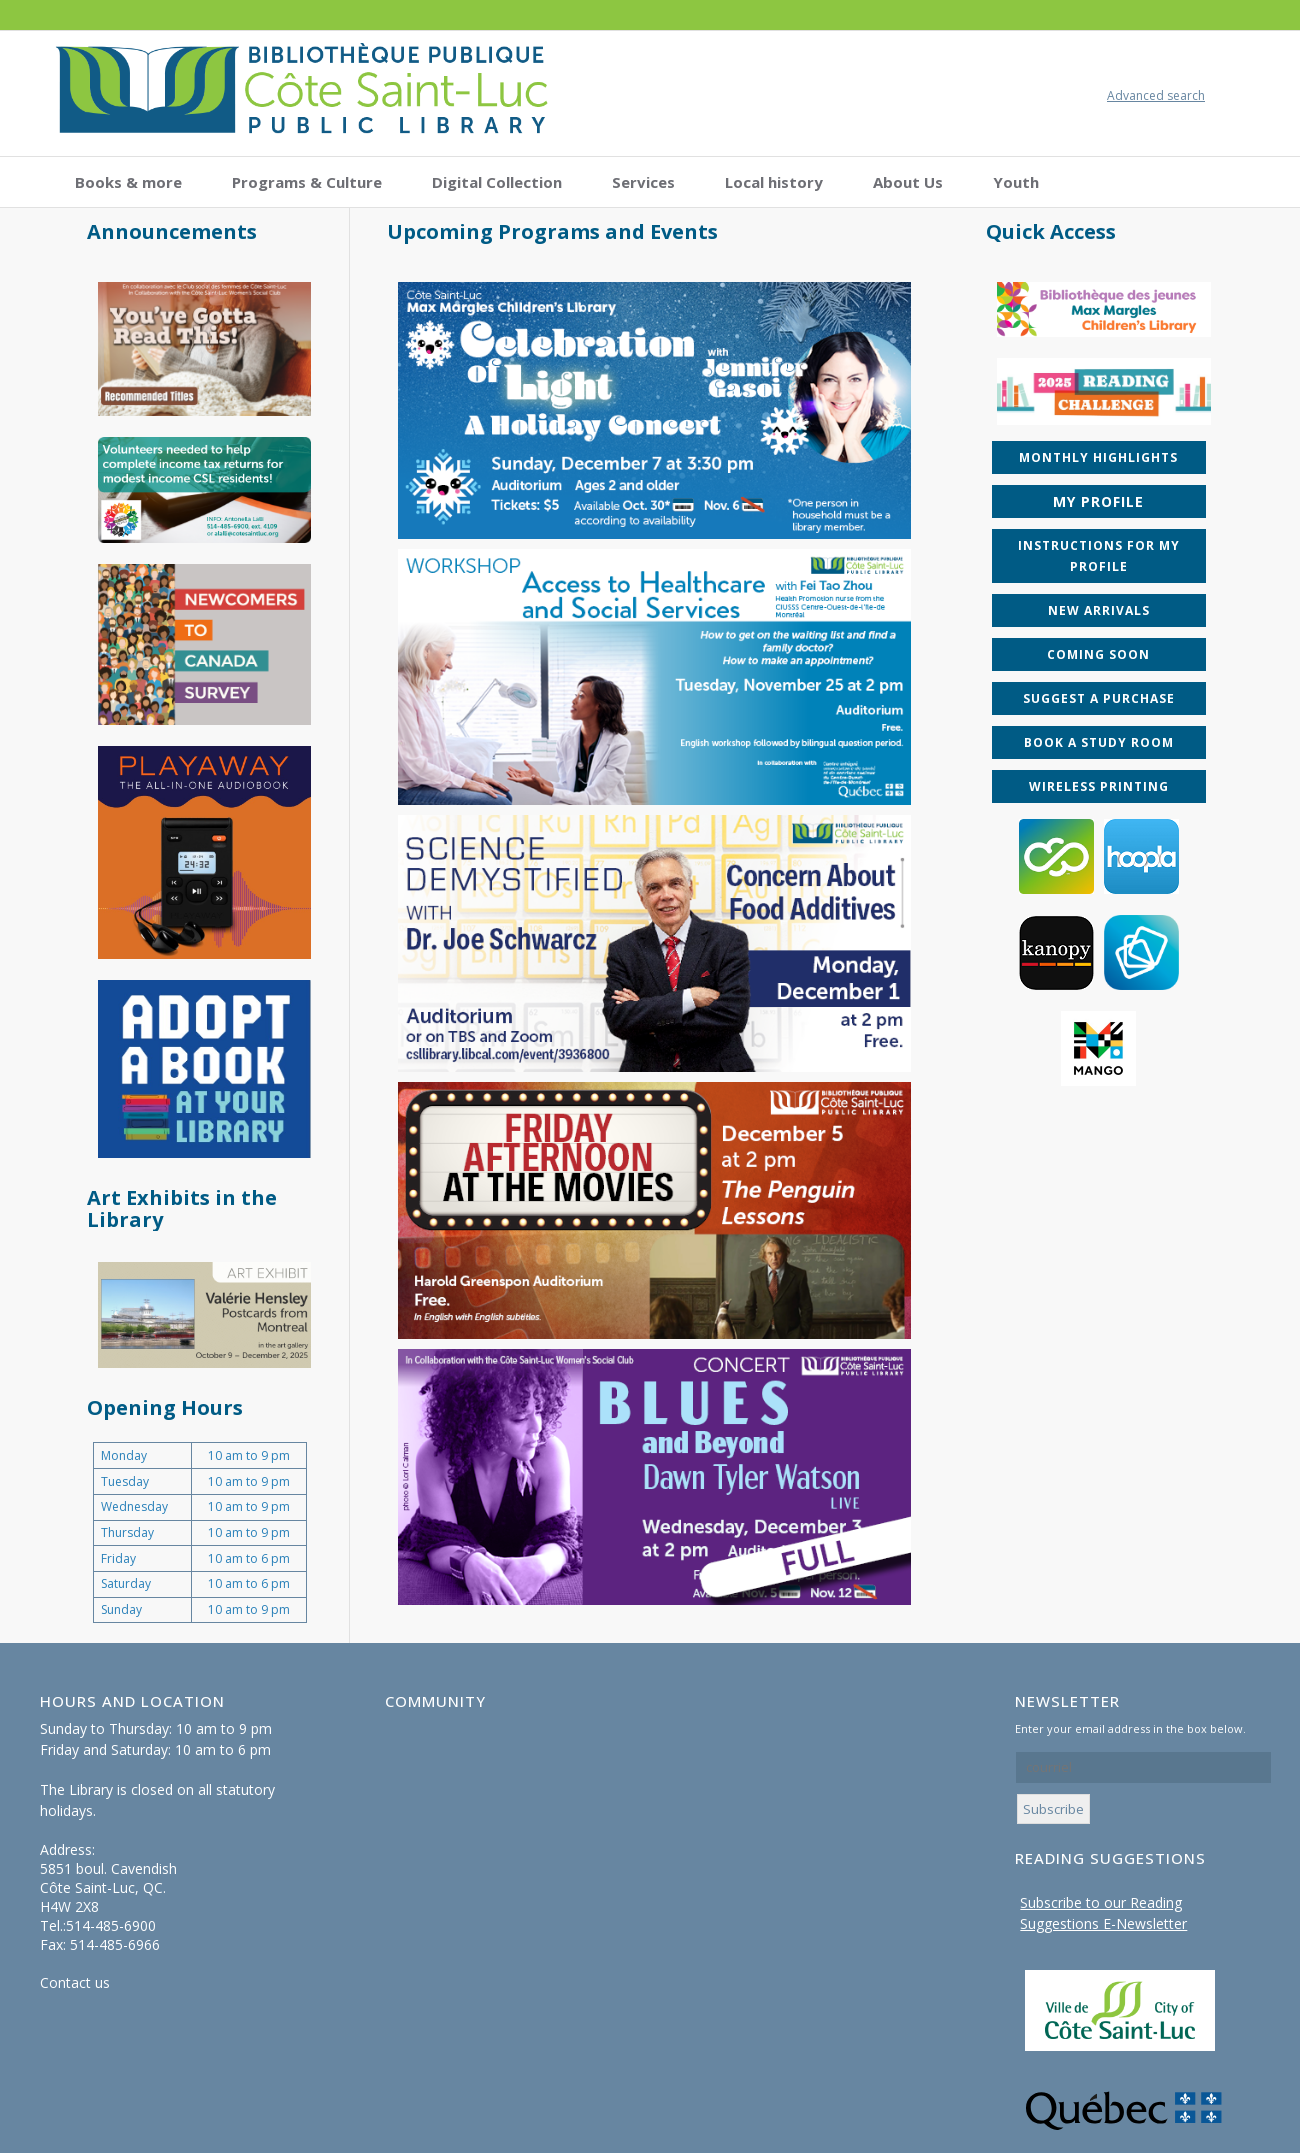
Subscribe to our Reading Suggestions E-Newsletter (1103, 1913)
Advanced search (1156, 95)
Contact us (75, 1982)
